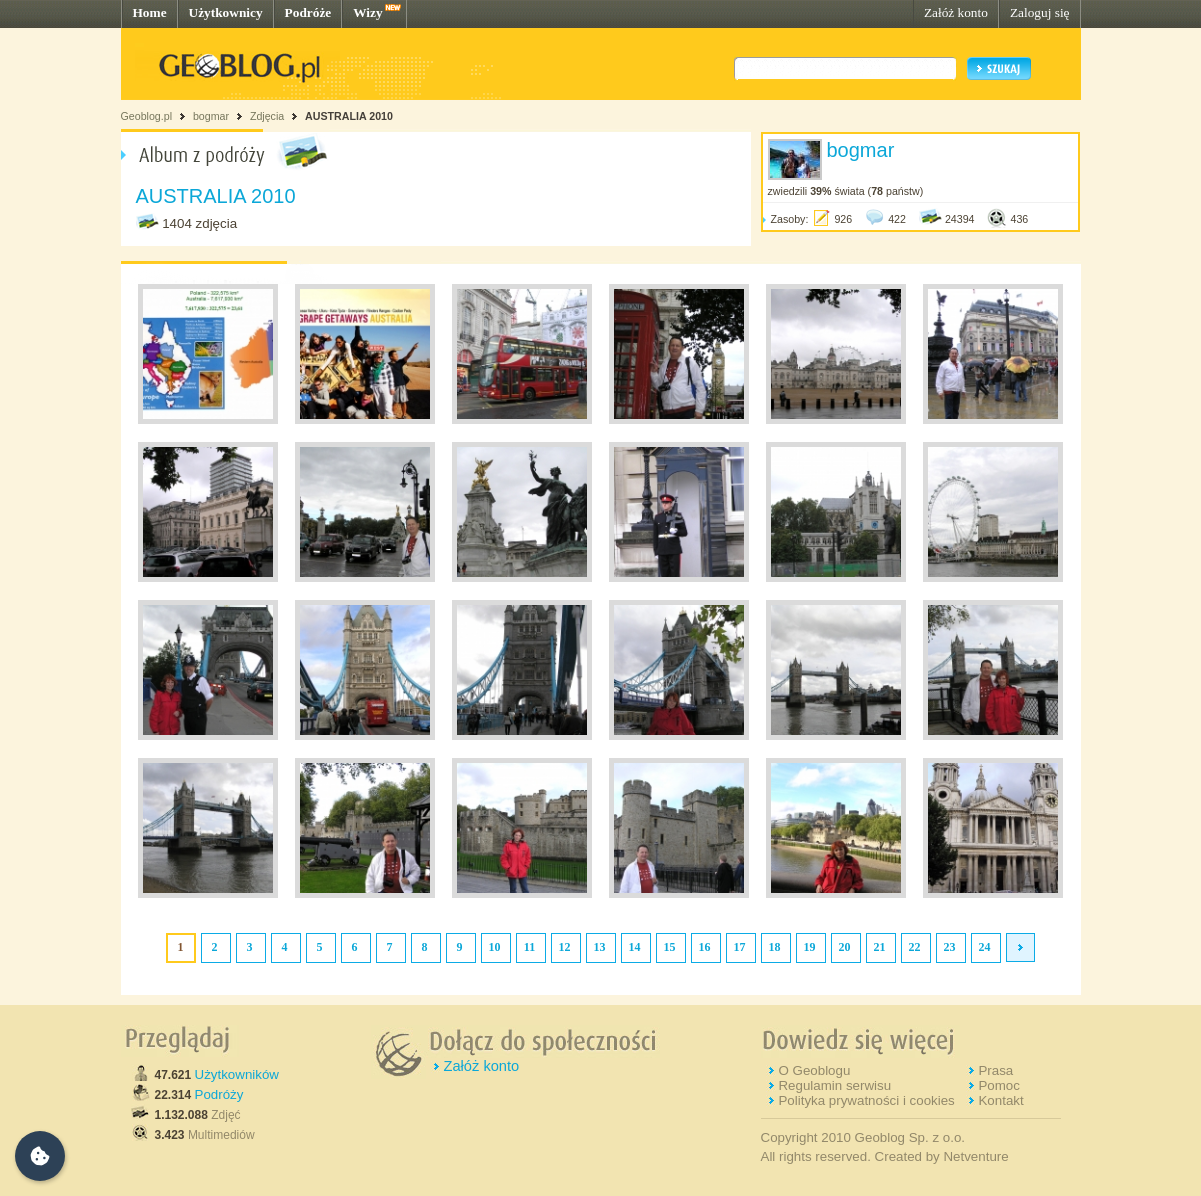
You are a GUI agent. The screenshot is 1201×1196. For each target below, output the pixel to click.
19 (810, 947)
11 (529, 947)
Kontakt (1000, 1100)
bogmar (211, 116)
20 (845, 947)
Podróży (219, 1094)
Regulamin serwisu (834, 1085)
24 (985, 947)
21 (880, 947)
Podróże (308, 12)
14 (635, 947)
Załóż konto (956, 12)
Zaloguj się (1040, 12)
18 (775, 947)
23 (950, 947)
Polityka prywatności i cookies (866, 1100)
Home (150, 12)
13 (600, 947)
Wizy (367, 12)
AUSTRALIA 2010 (349, 116)
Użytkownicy (226, 12)
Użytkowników (237, 1074)
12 (565, 947)
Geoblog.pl (147, 116)
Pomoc (998, 1085)
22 (915, 947)
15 (670, 947)
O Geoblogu (814, 1070)
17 (740, 947)
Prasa (995, 1070)
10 (495, 947)
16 (705, 947)
